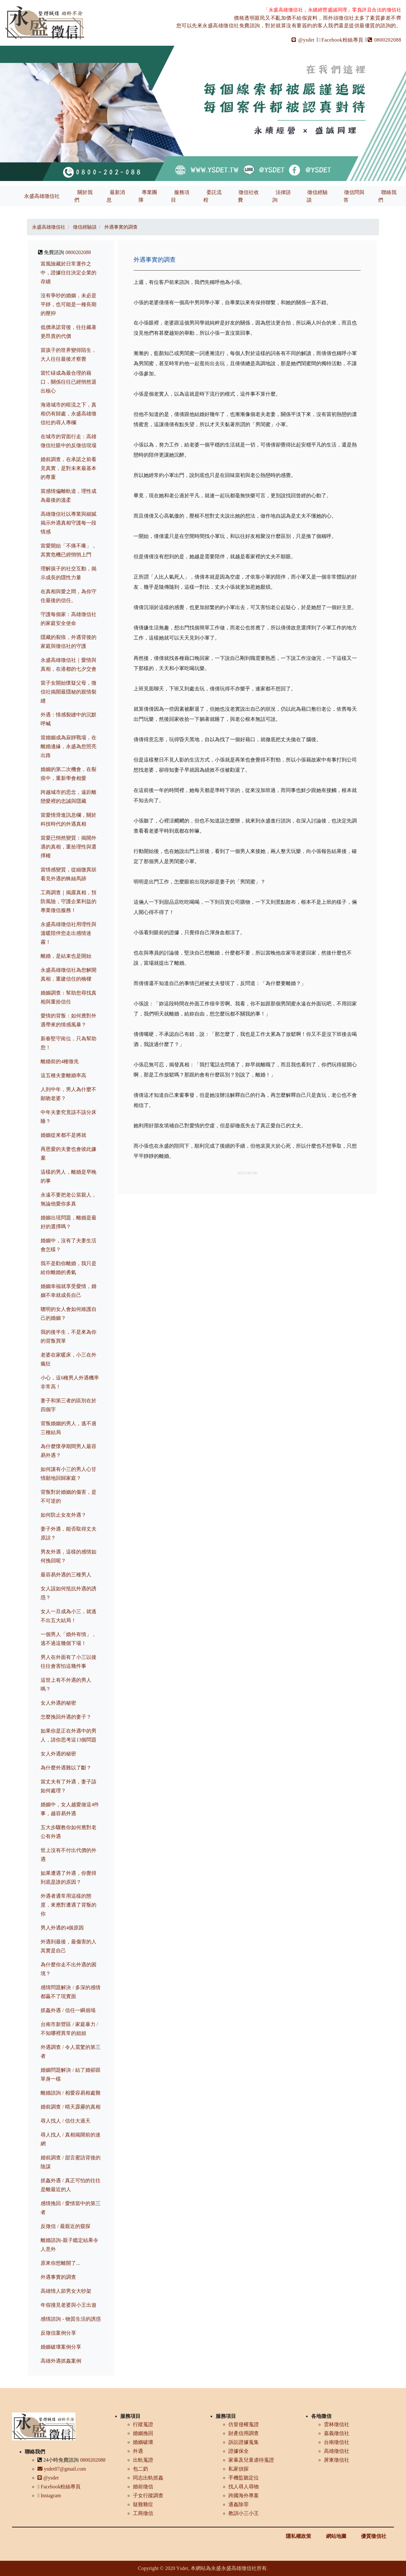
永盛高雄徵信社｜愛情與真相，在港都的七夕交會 (68, 664)
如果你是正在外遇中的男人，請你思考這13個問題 (68, 1735)
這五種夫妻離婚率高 (63, 1075)
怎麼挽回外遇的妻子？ (66, 1717)
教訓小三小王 (243, 2513)
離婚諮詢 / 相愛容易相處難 (70, 2093)
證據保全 (238, 2451)
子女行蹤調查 (148, 2495)
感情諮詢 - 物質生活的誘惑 (71, 2319)
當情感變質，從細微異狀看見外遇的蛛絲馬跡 (68, 874)
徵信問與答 (354, 196)
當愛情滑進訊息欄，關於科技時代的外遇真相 (68, 819)
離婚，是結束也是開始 (66, 956)
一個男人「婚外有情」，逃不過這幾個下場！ (68, 1639)
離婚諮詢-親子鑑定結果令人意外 (69, 2244)
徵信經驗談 (317, 196)
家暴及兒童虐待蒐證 (251, 2460)
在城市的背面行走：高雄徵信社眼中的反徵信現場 (68, 441)
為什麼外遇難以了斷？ (66, 1767)
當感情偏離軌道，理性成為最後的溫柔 (68, 495)
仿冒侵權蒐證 (243, 2424)
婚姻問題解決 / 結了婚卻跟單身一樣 (70, 2074)
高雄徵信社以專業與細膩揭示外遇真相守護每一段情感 (68, 522)
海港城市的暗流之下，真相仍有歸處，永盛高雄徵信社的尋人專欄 (68, 413)
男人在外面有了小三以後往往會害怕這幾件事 (68, 1661)
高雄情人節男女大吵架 (66, 2291)
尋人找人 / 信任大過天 (65, 2120)
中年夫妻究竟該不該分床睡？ (68, 1117)
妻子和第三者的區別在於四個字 (68, 1405)
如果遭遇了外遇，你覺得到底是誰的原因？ (68, 1877)
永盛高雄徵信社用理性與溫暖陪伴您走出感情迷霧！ (68, 933)
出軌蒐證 (143, 2460)
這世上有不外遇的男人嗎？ (66, 1684)
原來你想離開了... (60, 2263)
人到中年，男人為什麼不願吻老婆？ (68, 1094)
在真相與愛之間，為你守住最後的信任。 (68, 596)
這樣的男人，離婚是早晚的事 (68, 1176)
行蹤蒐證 (143, 2424)
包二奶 (140, 2469)
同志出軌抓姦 (148, 2477)
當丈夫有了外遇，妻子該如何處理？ (68, 1786)
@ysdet (303, 40)
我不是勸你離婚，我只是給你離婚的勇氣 (68, 1268)
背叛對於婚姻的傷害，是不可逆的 (68, 1496)
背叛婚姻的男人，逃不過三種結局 (68, 1428)
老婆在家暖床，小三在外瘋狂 (68, 1359)
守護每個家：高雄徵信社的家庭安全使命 (68, 619)
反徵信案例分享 (58, 2333)
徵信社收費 (248, 196)
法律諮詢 (281, 196)
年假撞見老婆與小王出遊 (68, 2305)
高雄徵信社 (336, 2451)
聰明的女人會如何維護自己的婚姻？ (68, 1313)
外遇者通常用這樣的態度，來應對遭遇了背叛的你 (68, 1904)
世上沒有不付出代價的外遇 (68, 1855)
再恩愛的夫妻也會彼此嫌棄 (68, 1153)
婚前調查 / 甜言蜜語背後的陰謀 (70, 2162)
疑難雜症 (143, 2504)
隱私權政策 (298, 2536)
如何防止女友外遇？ (63, 1515)
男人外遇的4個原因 (62, 1927)
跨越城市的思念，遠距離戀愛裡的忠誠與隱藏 (68, 796)
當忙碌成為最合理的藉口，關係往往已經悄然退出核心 (68, 381)
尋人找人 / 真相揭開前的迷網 (70, 2139)
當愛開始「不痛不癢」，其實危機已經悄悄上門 (68, 550)
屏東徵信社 (336, 2460)
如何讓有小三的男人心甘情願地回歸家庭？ (68, 1473)
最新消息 (116, 196)
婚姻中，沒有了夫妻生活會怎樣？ (68, 1245)
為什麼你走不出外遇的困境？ (68, 1969)
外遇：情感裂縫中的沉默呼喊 (68, 719)
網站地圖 (336, 2536)
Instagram (49, 2495)
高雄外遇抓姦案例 (61, 2361)
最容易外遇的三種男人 (66, 1574)
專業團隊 (148, 196)
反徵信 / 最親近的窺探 (65, 2226)
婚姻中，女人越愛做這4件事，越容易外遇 (70, 1809)
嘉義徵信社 (336, 2433)
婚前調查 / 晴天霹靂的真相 (70, 2107)
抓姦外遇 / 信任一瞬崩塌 (68, 2010)
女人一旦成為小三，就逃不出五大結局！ (68, 1616)
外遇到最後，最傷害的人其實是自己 (68, 1946)
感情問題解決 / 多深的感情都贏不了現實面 (70, 1992)
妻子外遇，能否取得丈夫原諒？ (68, 1533)
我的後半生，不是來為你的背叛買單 (68, 1336)
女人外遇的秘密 (58, 1703)
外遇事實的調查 (58, 2277)
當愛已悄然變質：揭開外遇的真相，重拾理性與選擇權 (68, 846)
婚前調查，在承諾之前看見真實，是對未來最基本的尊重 (68, 468)
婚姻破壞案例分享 (61, 2347)
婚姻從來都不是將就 (63, 1135)
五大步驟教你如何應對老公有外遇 (68, 1832)
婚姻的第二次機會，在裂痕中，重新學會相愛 (68, 774)
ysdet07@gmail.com (61, 2469)
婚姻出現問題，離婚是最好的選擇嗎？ (68, 1222)
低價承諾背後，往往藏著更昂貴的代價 (68, 332)
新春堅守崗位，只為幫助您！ (68, 1043)
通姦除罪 (238, 2504)
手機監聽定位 (243, 2477)
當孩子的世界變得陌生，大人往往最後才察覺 (68, 354)
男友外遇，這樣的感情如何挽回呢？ (68, 1556)
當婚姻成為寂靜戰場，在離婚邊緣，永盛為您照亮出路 (68, 746)
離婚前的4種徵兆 (60, 1061)
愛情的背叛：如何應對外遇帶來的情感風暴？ (68, 1020)
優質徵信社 (373, 2536)
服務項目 (180, 196)
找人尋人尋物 (243, 2486)
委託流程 (212, 196)
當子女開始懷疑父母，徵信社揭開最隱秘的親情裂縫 (68, 691)
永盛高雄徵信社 (42, 196)
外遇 (138, 2451)
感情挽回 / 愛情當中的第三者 (70, 2208)
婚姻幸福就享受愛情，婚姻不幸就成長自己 (68, 1291)
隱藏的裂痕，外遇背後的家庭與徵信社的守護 (68, 641)
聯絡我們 (387, 196)
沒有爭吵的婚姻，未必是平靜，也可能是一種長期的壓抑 (68, 304)
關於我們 (83, 196)
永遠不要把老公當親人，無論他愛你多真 (68, 1199)
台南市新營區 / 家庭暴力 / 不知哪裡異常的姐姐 (69, 2029)
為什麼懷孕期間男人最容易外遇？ (68, 1451)
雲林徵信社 (336, 2424)
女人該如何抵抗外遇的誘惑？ (68, 1593)
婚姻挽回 (143, 2433)
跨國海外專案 (243, 2495)
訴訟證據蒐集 (243, 2442)
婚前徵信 (143, 2486)
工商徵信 (143, 2513)
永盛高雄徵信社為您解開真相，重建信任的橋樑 (68, 974)
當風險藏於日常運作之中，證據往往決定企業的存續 (68, 272)
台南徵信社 (336, 2442)
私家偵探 (238, 2469)
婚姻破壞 (143, 2442)
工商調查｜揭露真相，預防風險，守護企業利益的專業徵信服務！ (68, 901)
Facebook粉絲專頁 (341, 40)
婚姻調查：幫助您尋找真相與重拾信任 (68, 997)
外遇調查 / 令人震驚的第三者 (70, 2051)
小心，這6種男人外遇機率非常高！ (70, 1382)
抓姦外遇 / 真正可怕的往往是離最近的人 (70, 2185)
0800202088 (384, 40)
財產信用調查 (243, 2433)
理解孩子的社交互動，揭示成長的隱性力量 (68, 573)
